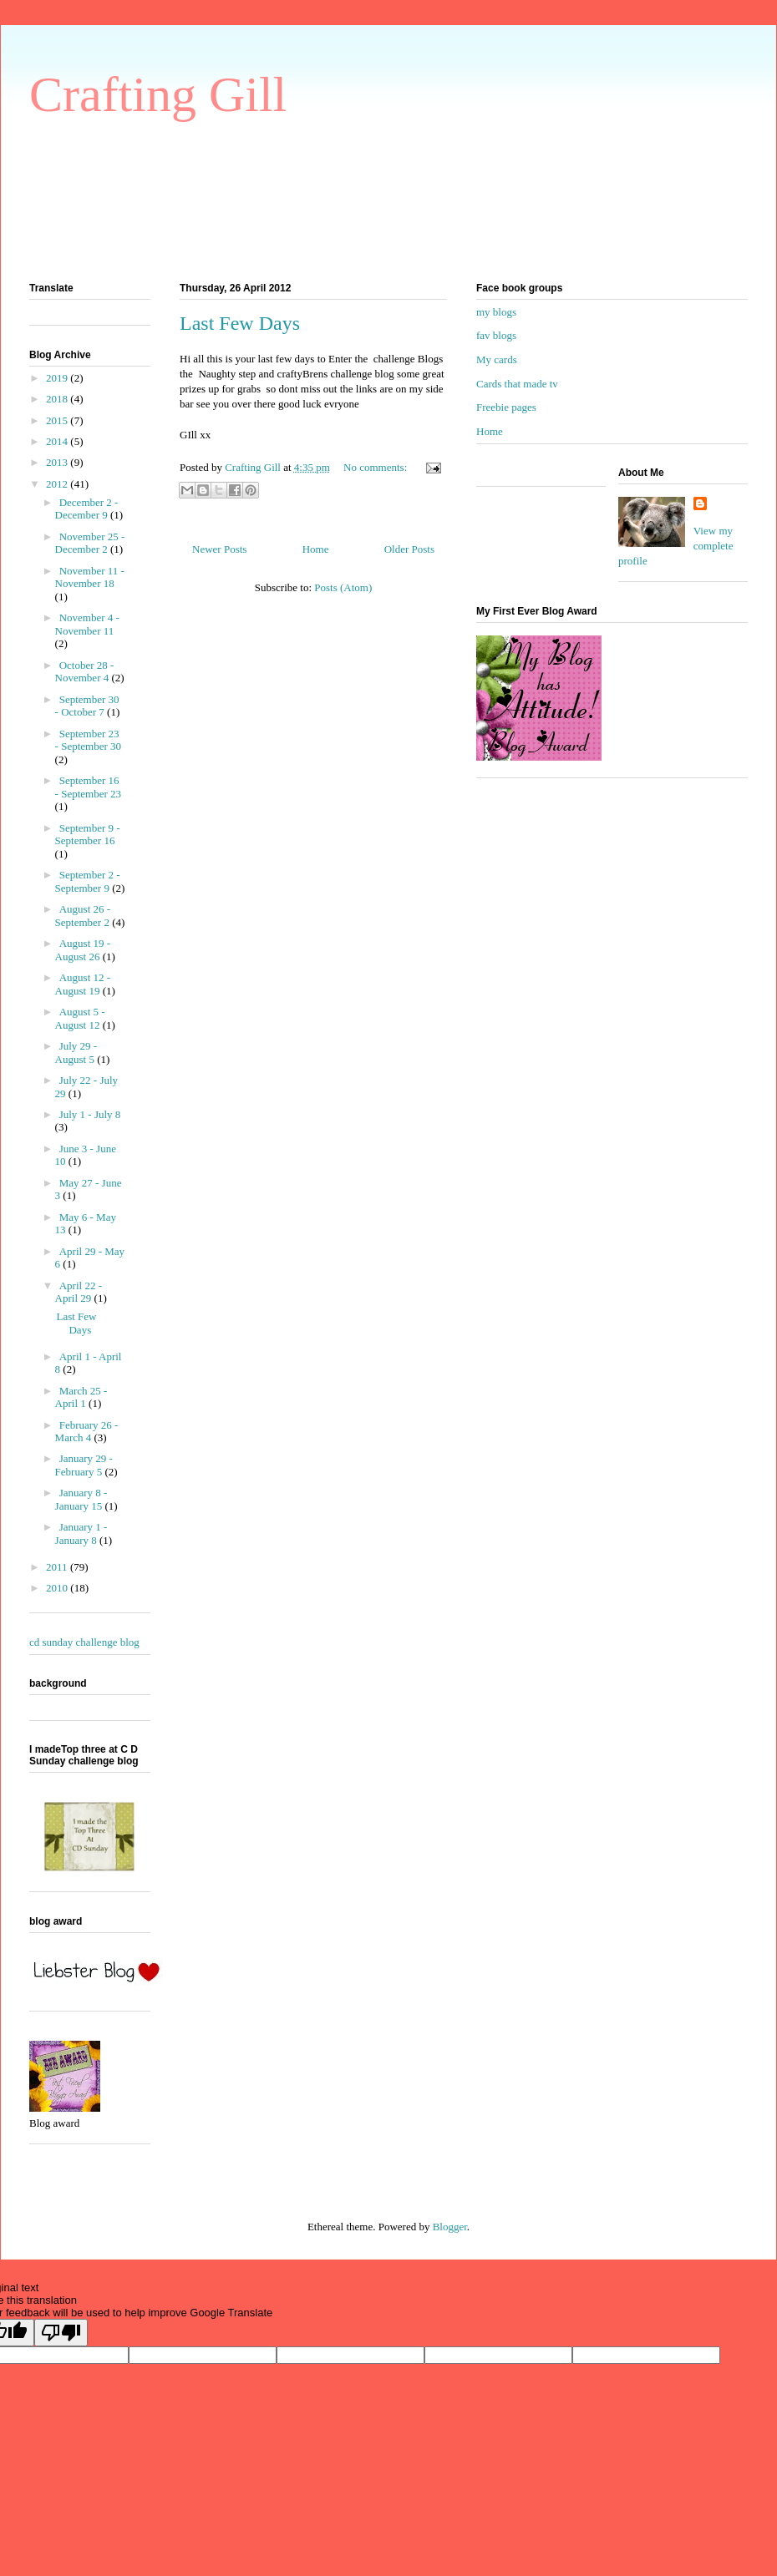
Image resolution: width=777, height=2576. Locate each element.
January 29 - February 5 (84, 1465)
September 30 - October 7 (87, 706)
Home (315, 549)
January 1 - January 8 (81, 1533)
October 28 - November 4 (84, 672)
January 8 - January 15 (81, 1499)
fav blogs (496, 335)
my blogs (496, 312)
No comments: (376, 467)
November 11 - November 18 (89, 577)
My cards (496, 359)
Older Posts (409, 549)
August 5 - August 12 (80, 1018)
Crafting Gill (158, 94)
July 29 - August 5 (76, 1052)
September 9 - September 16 (87, 835)
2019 (58, 378)
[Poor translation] (61, 2332)
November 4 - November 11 (87, 624)
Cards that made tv (517, 383)
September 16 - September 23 (88, 787)
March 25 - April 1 (81, 1397)
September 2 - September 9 (87, 881)
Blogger (450, 2226)
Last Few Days (240, 323)
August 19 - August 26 (82, 950)
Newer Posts (219, 549)
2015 (58, 420)
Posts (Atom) (343, 587)
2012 (58, 484)
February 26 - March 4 (87, 1432)
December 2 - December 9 (87, 509)
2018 (58, 398)
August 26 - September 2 (84, 916)
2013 (58, 462)
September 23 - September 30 (88, 740)
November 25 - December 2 (90, 543)
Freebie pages (506, 407)
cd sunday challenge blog (84, 1642)
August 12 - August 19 (82, 984)
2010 (58, 1588)
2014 (58, 441)
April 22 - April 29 (78, 1292)
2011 (58, 1567)
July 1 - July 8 (90, 1114)
